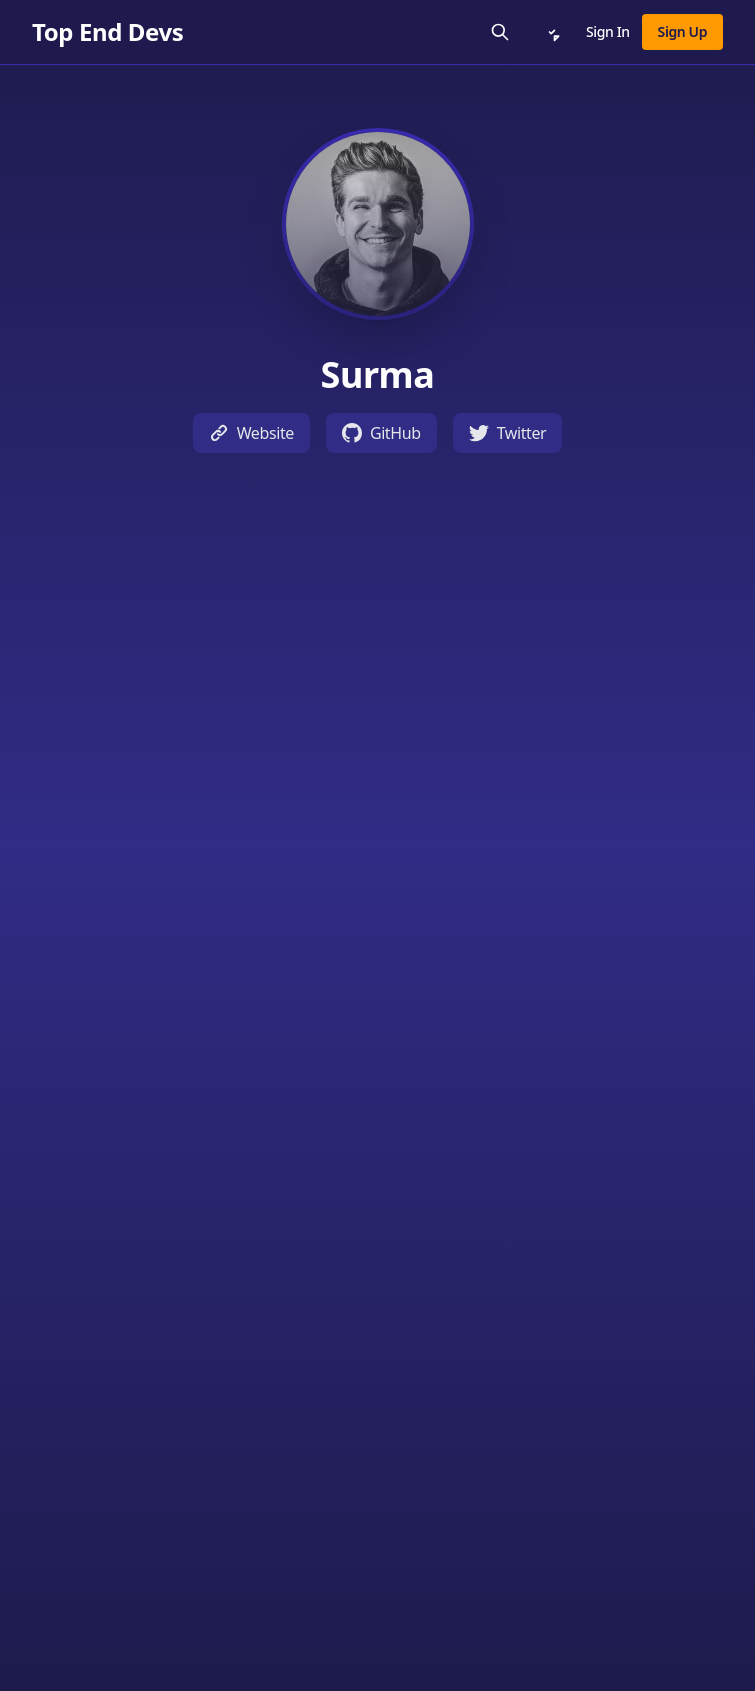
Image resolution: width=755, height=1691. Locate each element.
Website (251, 433)
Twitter (508, 433)
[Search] (500, 32)
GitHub (381, 433)
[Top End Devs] (107, 32)
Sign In (608, 31)
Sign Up (682, 31)
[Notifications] (552, 32)
